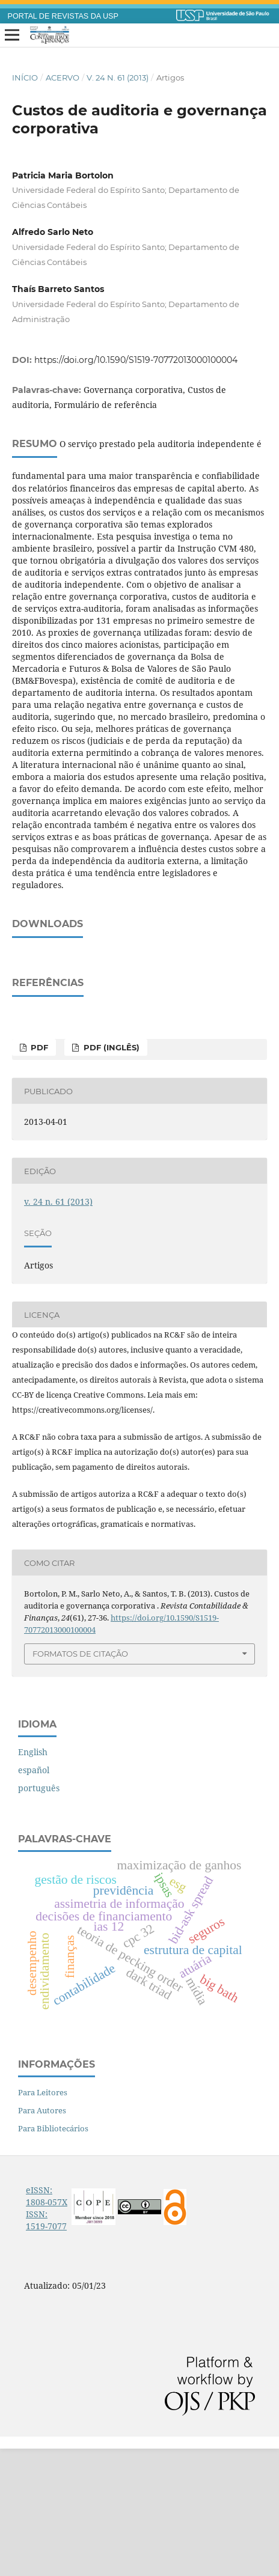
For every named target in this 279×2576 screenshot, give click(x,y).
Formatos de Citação (80, 1781)
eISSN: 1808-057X (46, 2323)
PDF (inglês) (110, 1175)
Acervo (62, 77)
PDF (38, 1175)
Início (25, 77)
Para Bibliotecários (53, 2255)
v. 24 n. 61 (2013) (118, 77)
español (33, 1897)
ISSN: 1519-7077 (46, 2347)
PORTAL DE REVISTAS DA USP (63, 16)
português (39, 1915)
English (33, 1879)
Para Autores (42, 2237)
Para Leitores (42, 2219)
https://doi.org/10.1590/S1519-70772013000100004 (136, 360)
